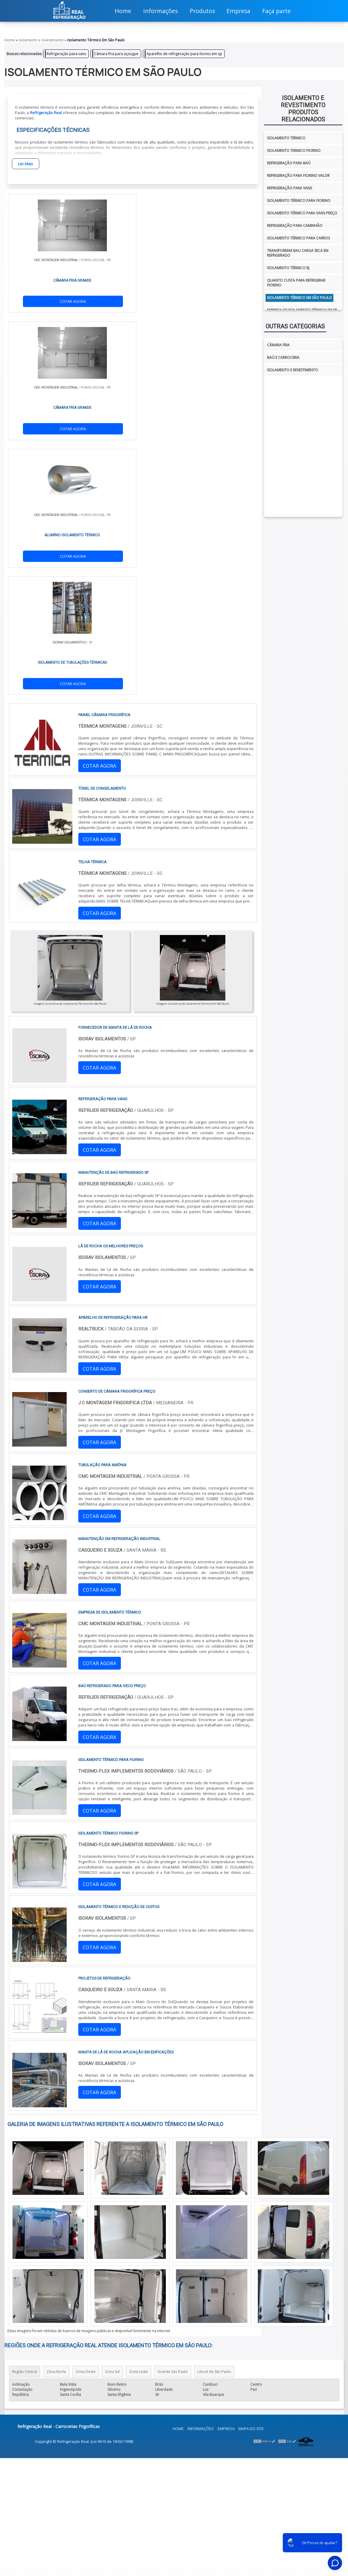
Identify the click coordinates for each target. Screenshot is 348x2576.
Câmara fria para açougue (116, 53)
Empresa (226, 2048)
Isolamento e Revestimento (292, 370)
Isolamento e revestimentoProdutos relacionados (303, 108)
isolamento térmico (286, 138)
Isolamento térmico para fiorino (298, 200)
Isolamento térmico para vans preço (302, 213)
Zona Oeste (86, 1991)
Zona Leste (138, 1991)
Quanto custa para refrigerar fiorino (296, 283)
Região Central (24, 1991)
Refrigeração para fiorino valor (298, 175)
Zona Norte (56, 1991)
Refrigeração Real (46, 112)
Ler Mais (25, 163)
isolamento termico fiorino (294, 150)
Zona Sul (112, 1991)
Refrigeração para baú (288, 163)
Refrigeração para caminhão (294, 225)
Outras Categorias (295, 326)
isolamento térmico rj (288, 267)
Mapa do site (251, 2048)
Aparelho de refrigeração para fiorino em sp (184, 53)
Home (178, 2048)
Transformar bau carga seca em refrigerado (297, 253)
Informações (201, 2048)
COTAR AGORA (39, 302)
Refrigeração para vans (66, 53)
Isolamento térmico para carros (298, 238)
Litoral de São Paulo (214, 1991)
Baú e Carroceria (283, 357)
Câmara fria (278, 344)
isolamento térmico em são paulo (299, 297)
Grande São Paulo (172, 1991)
